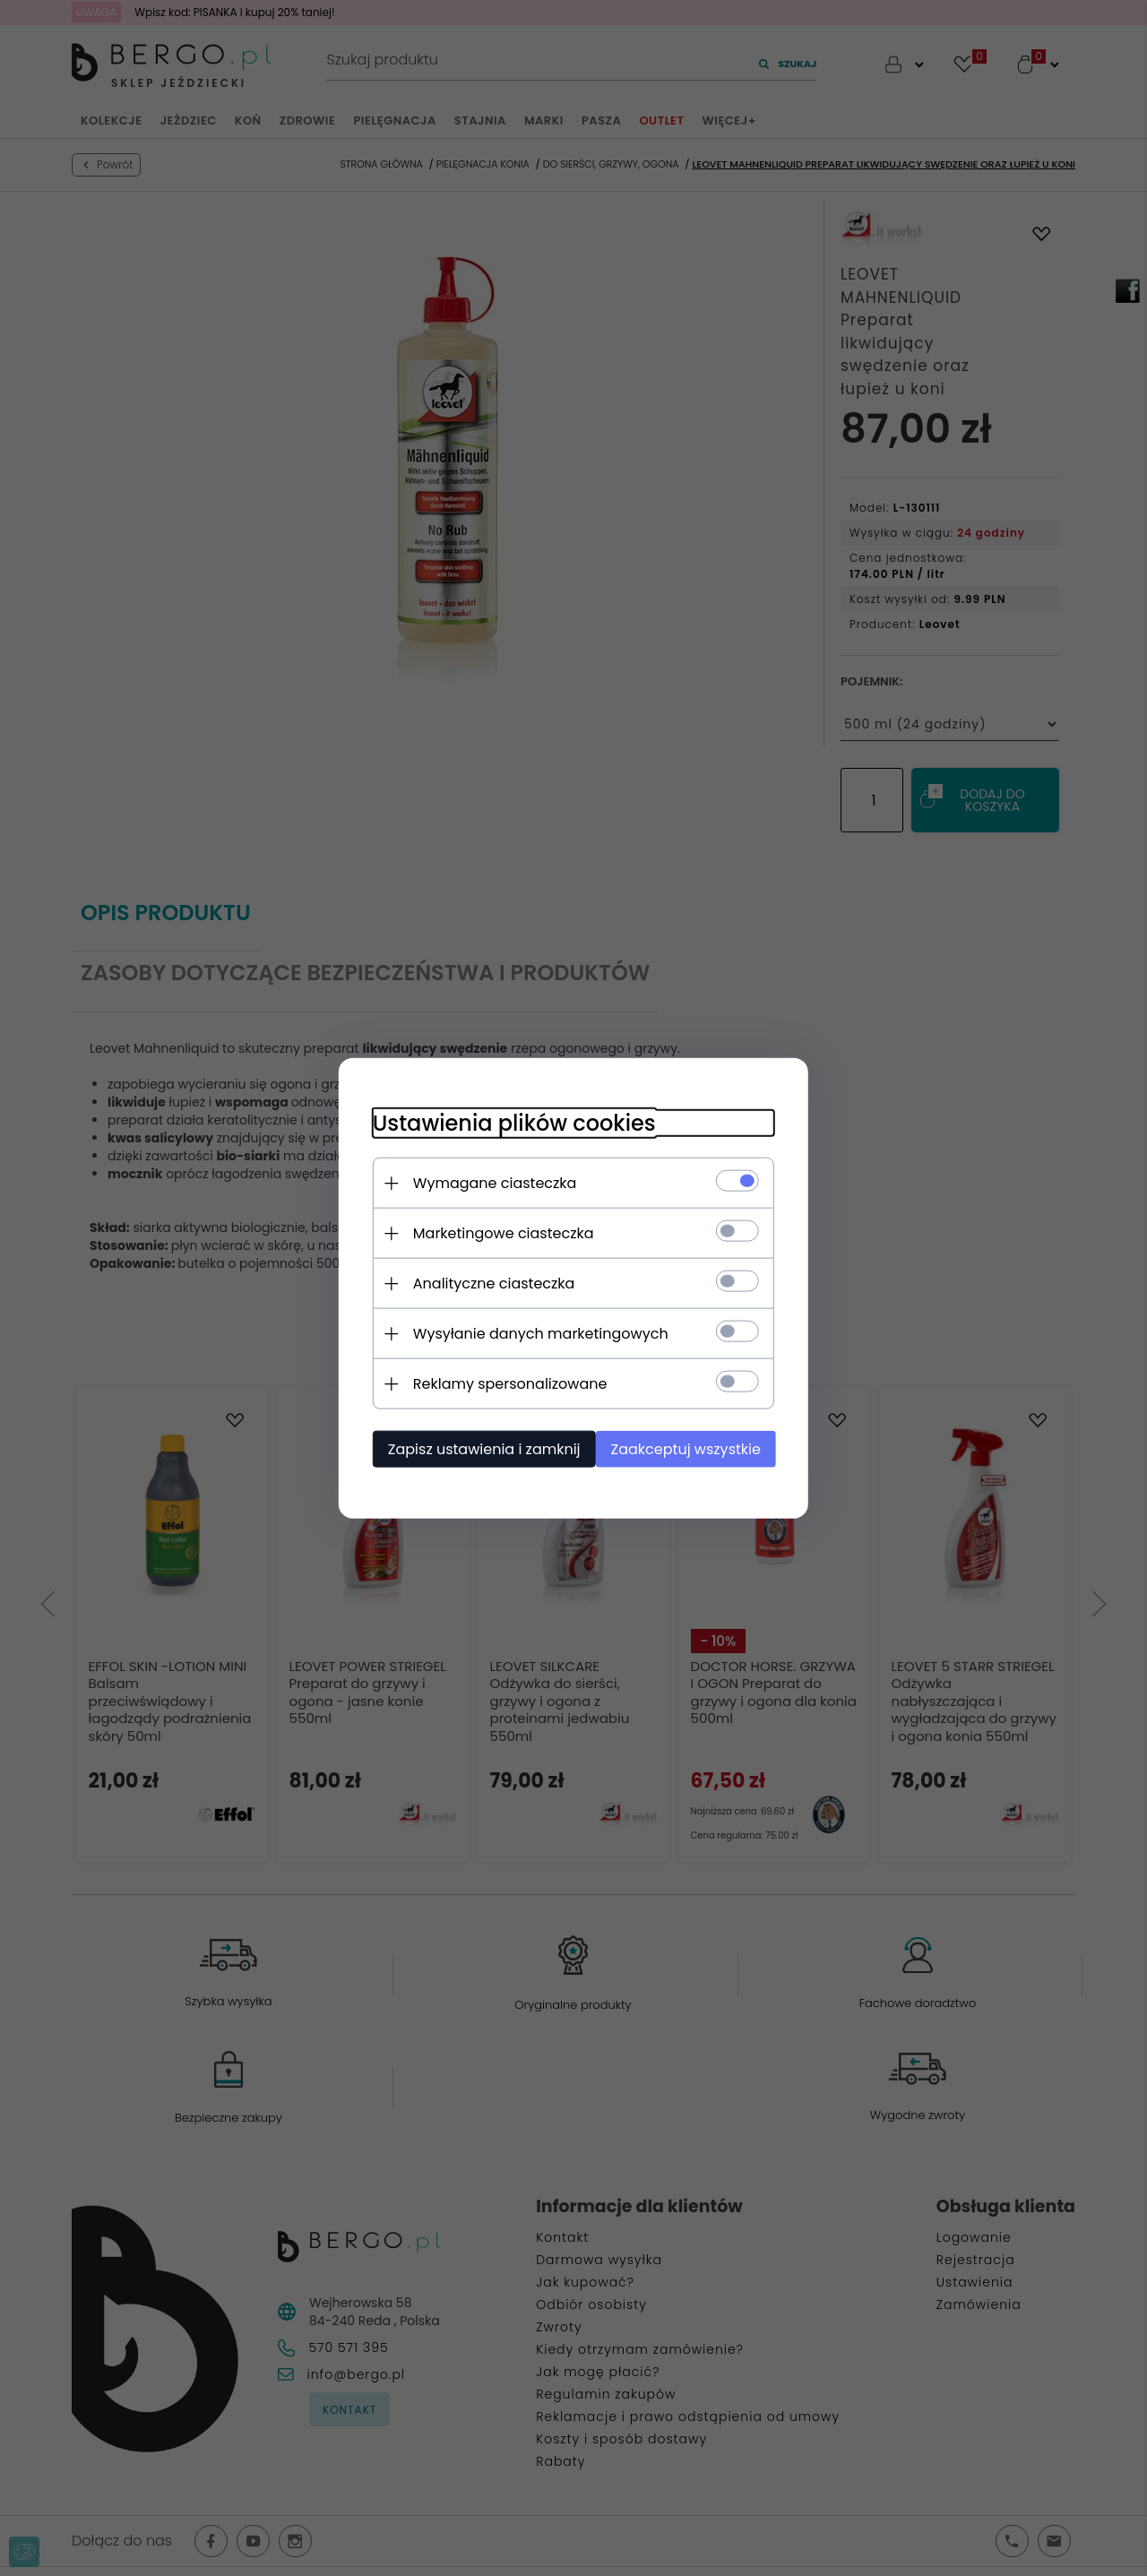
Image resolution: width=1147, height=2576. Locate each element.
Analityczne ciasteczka (489, 1282)
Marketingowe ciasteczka (498, 1232)
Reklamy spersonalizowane (505, 1383)
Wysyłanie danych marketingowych (535, 1332)
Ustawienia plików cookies (509, 1122)
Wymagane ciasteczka (490, 1182)
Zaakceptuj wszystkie (689, 1448)
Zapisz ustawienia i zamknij (479, 1448)
